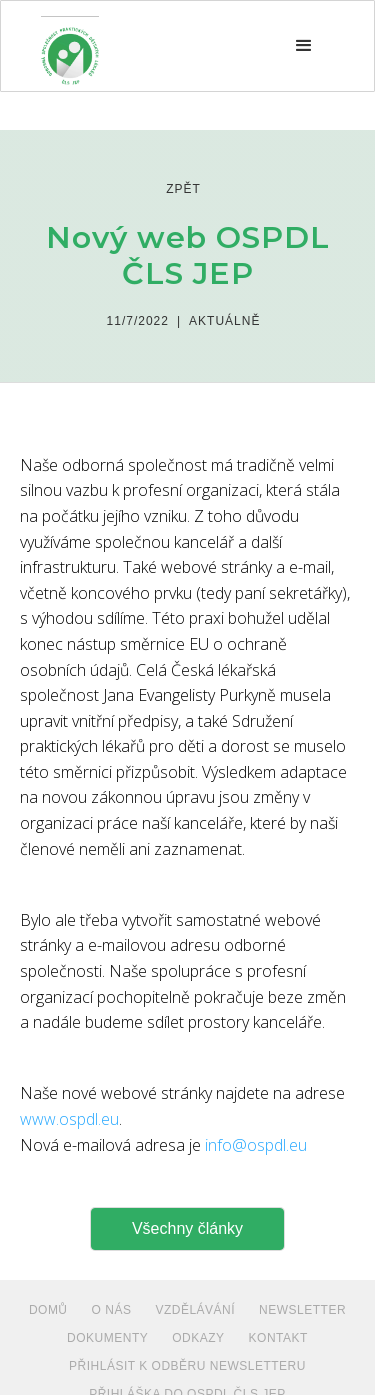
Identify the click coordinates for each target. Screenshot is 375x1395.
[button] (304, 46)
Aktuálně (224, 321)
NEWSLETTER (302, 1310)
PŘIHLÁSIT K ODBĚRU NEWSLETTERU (187, 1366)
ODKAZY (198, 1338)
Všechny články (187, 1228)
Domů (48, 1310)
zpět (183, 189)
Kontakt (278, 1338)
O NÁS (112, 1310)
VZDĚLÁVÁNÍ (195, 1310)
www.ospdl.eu (69, 1119)
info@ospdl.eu (256, 1145)
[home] (70, 46)
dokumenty (107, 1338)
